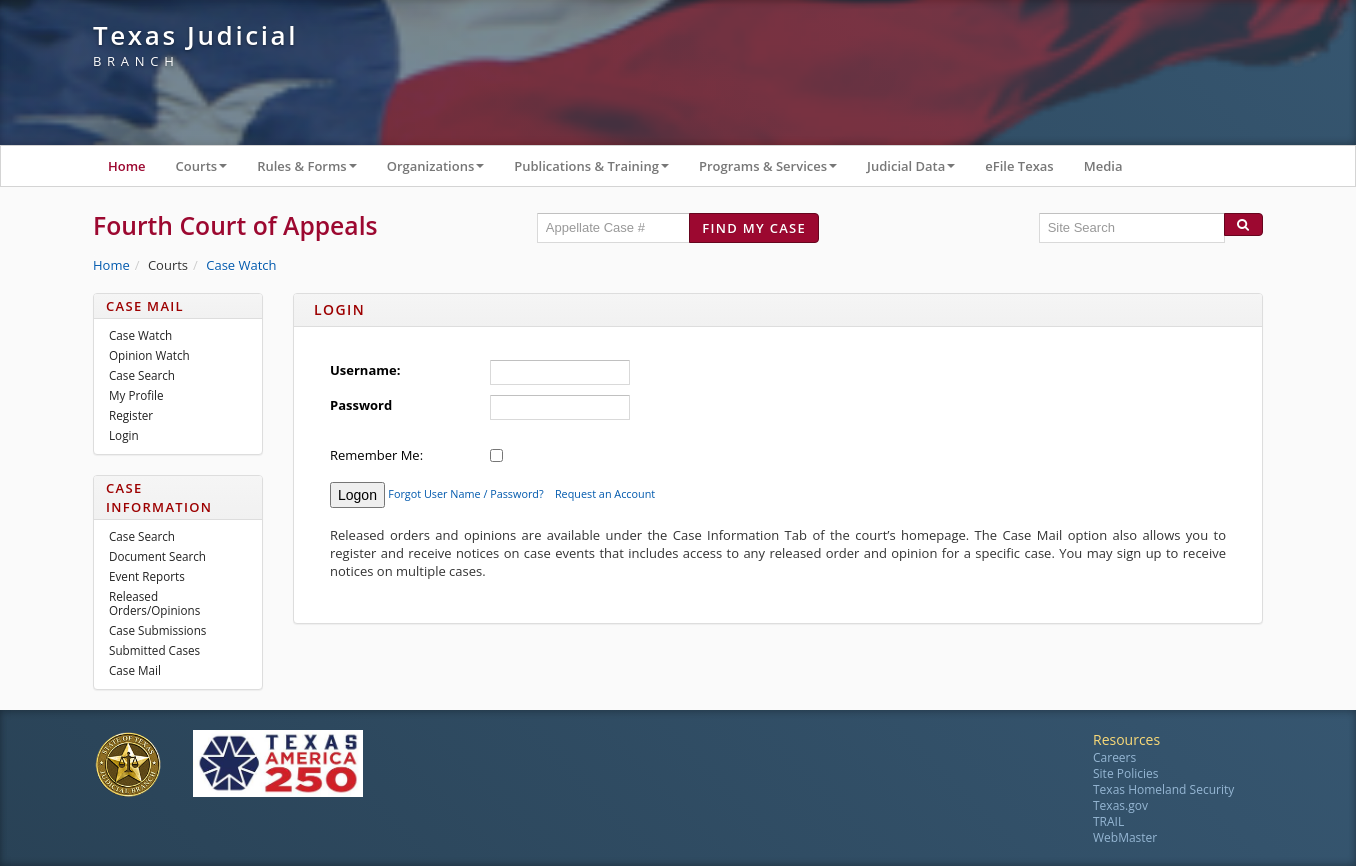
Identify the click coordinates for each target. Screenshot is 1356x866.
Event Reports (147, 576)
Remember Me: (376, 455)
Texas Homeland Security (1163, 789)
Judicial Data (918, 170)
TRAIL (1108, 821)
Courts (209, 170)
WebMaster (1125, 837)
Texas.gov (1120, 805)
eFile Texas (1019, 166)
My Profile (136, 395)
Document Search (157, 556)
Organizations (443, 170)
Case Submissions (157, 630)
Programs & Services (775, 170)
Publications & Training (599, 170)
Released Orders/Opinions (154, 603)
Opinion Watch (149, 355)
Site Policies (1125, 773)
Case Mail (135, 670)
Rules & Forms (314, 170)
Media (1103, 166)
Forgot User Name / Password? (465, 493)
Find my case (754, 228)
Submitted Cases (154, 650)
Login (124, 435)
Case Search (142, 375)
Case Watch (241, 265)
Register (131, 415)
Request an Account (605, 493)
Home (127, 166)
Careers (1114, 757)
